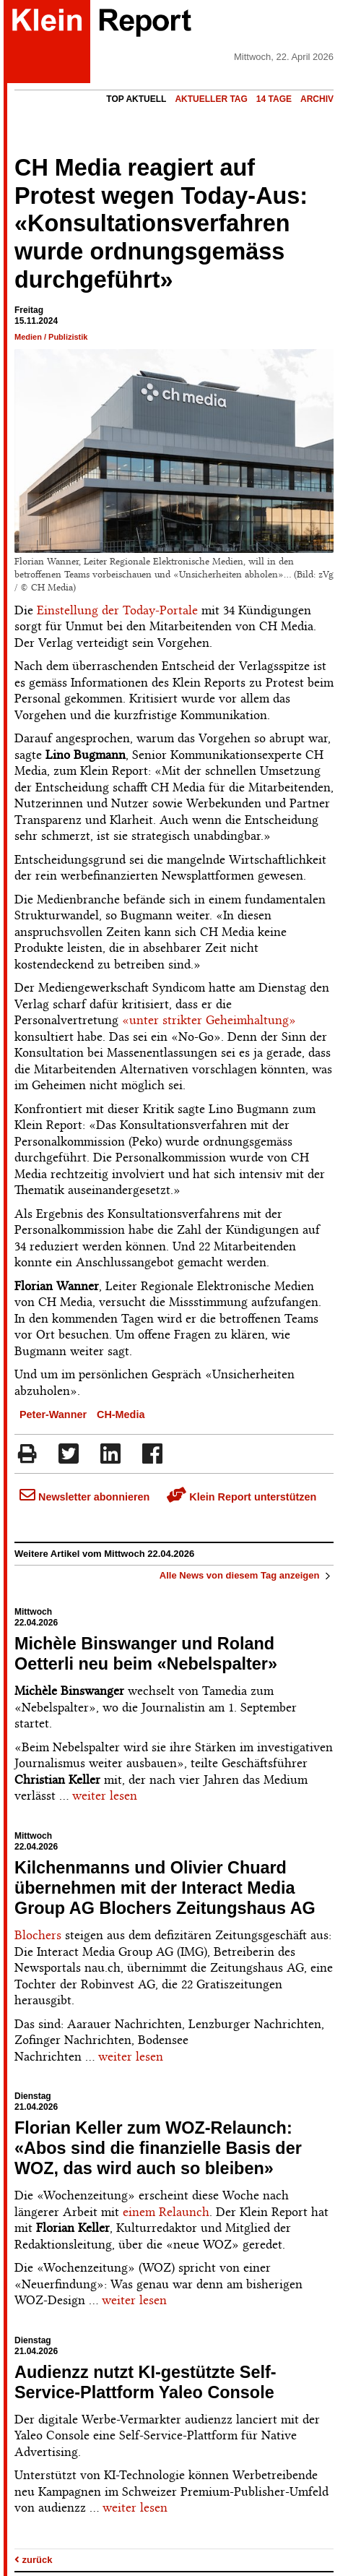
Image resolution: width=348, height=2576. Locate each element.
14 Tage (274, 99)
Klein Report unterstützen (241, 1497)
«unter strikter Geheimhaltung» (209, 1020)
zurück (33, 2559)
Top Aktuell (136, 99)
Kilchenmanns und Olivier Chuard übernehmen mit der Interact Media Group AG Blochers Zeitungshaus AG (165, 1888)
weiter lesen (104, 1795)
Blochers (37, 1935)
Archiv (317, 99)
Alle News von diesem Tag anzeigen (247, 1575)
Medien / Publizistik (50, 336)
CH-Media (120, 1414)
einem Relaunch (166, 2211)
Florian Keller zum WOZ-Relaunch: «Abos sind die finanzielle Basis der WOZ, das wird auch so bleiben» (158, 2148)
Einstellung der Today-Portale (117, 610)
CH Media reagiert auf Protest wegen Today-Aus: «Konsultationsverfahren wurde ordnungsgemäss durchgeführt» (161, 224)
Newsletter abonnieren (84, 1497)
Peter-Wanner (53, 1414)
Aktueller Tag (211, 99)
